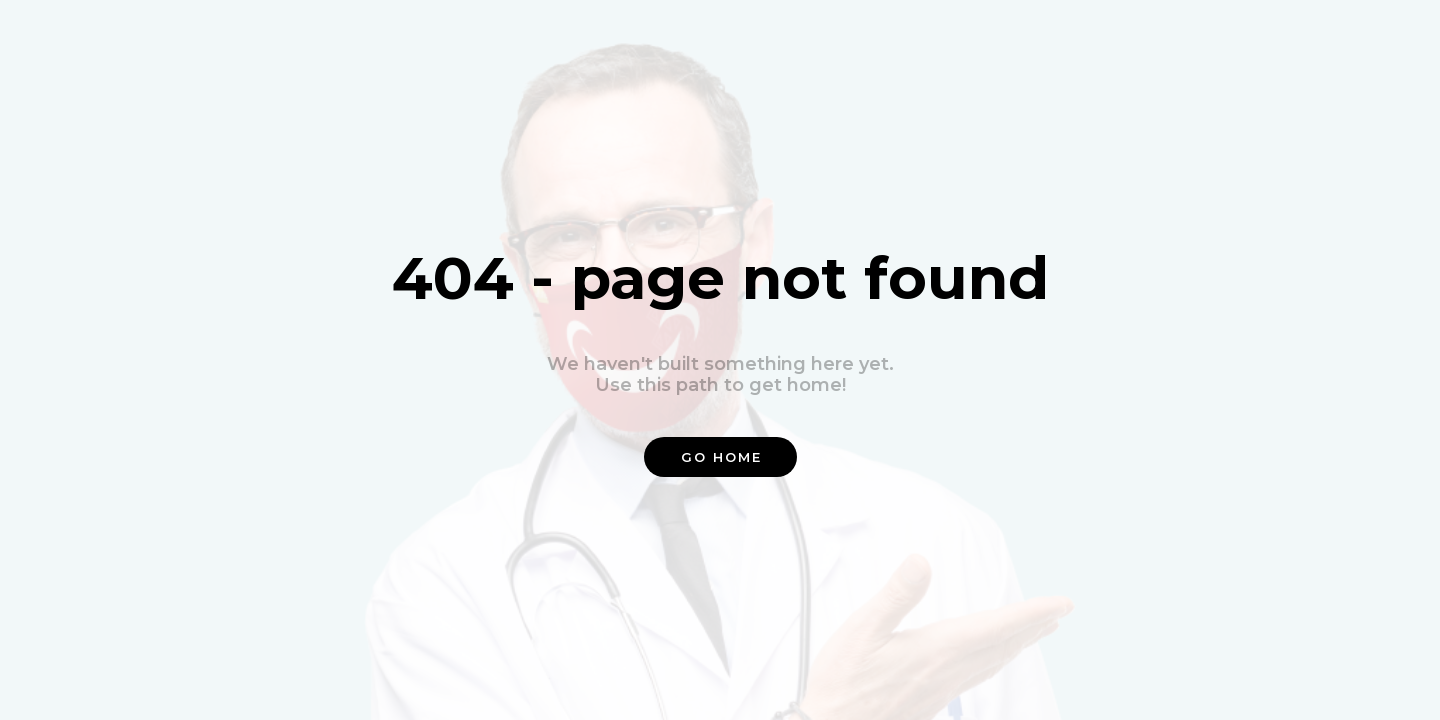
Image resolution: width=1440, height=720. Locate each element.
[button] (720, 457)
